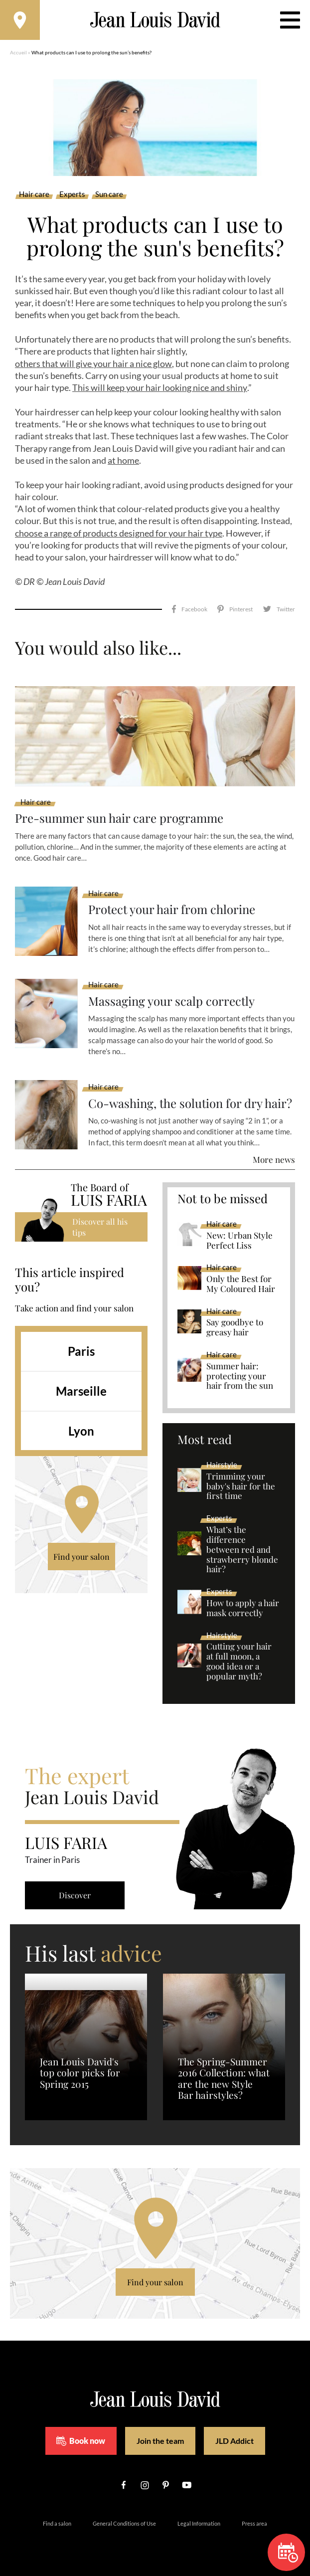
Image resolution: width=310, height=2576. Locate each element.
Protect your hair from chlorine (172, 909)
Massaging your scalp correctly (171, 1001)
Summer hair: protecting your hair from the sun (239, 1376)
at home (123, 460)
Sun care (109, 194)
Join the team (160, 2440)
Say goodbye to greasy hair (234, 1327)
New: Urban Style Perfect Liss (239, 1241)
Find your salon (81, 1556)
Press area (254, 2523)
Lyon (81, 1431)
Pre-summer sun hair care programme (119, 818)
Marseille (81, 1391)
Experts (72, 194)
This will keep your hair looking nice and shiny (159, 387)
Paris (81, 1351)
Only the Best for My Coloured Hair (240, 1284)
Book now (80, 2441)
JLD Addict (234, 2440)
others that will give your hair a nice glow (93, 363)
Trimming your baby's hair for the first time (240, 1486)
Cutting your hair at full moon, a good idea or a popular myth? (239, 1661)
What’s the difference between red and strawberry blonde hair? (242, 1549)
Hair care (34, 194)
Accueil (18, 52)
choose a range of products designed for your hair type (118, 533)
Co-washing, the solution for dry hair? (190, 1103)
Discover (75, 1895)
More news (274, 1159)
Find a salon (57, 2523)
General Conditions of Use (124, 2523)
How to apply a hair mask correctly (242, 1608)
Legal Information (198, 2523)
